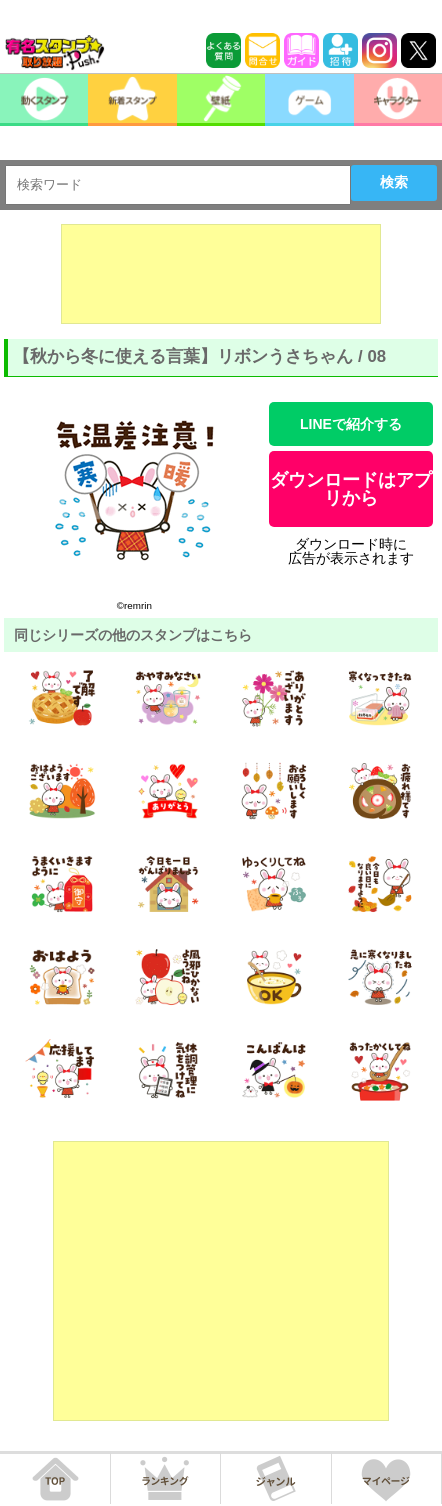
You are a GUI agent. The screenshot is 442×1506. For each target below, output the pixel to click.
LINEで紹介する (351, 424)
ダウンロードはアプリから (351, 489)
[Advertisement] (221, 274)
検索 (394, 182)
